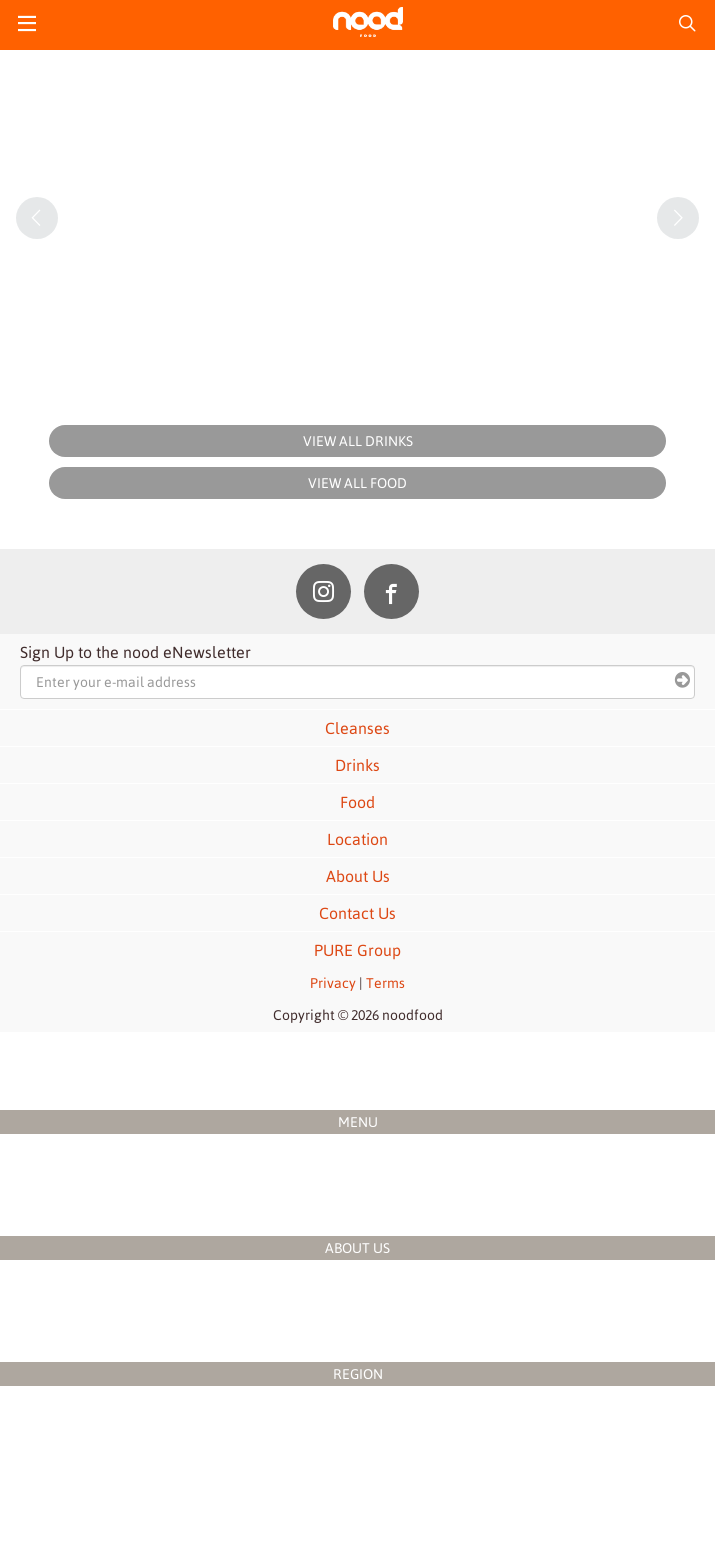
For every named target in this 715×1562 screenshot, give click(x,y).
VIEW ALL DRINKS (358, 441)
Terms (385, 983)
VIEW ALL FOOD (357, 483)
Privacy (333, 983)
